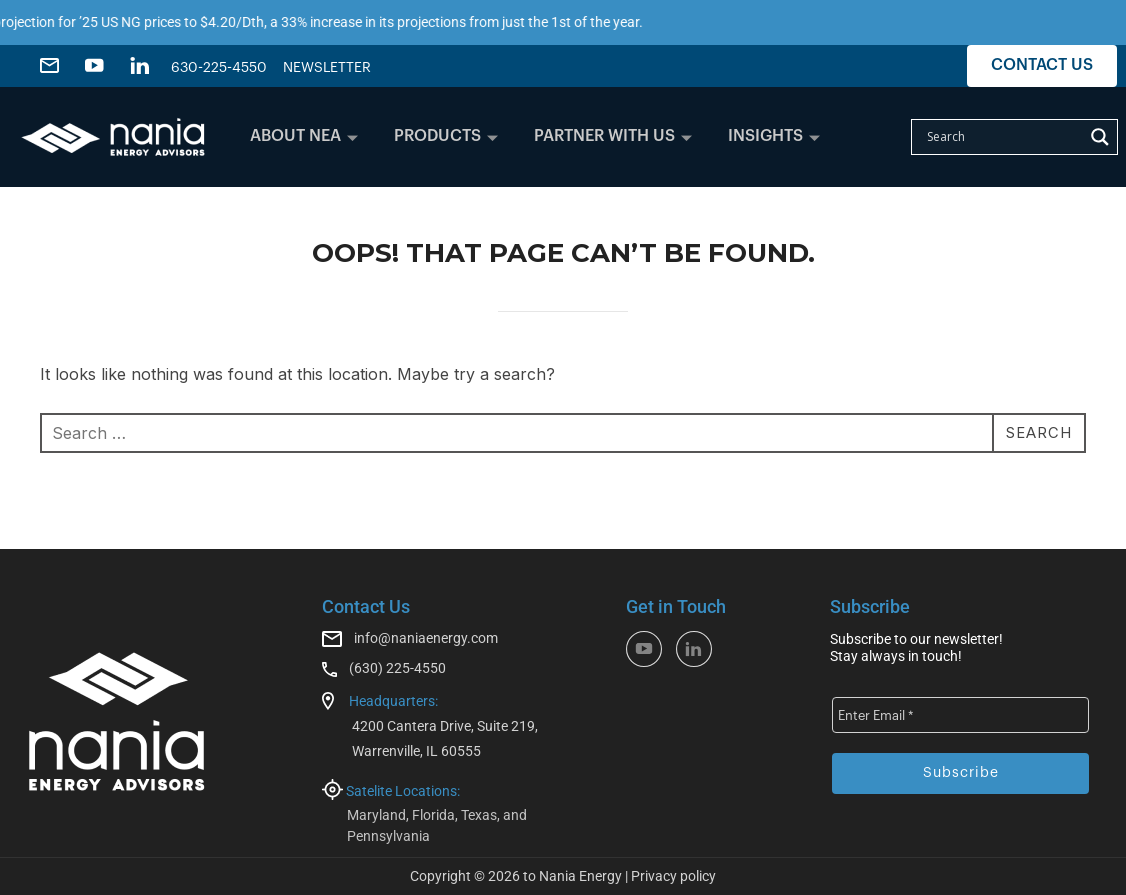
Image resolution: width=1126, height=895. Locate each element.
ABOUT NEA (304, 136)
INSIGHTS (774, 136)
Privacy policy (673, 876)
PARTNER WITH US (613, 136)
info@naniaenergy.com (426, 638)
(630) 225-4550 (397, 668)
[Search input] (1002, 137)
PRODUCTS (446, 136)
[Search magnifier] (1100, 137)
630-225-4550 (219, 68)
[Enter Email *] (960, 715)
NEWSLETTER (327, 68)
